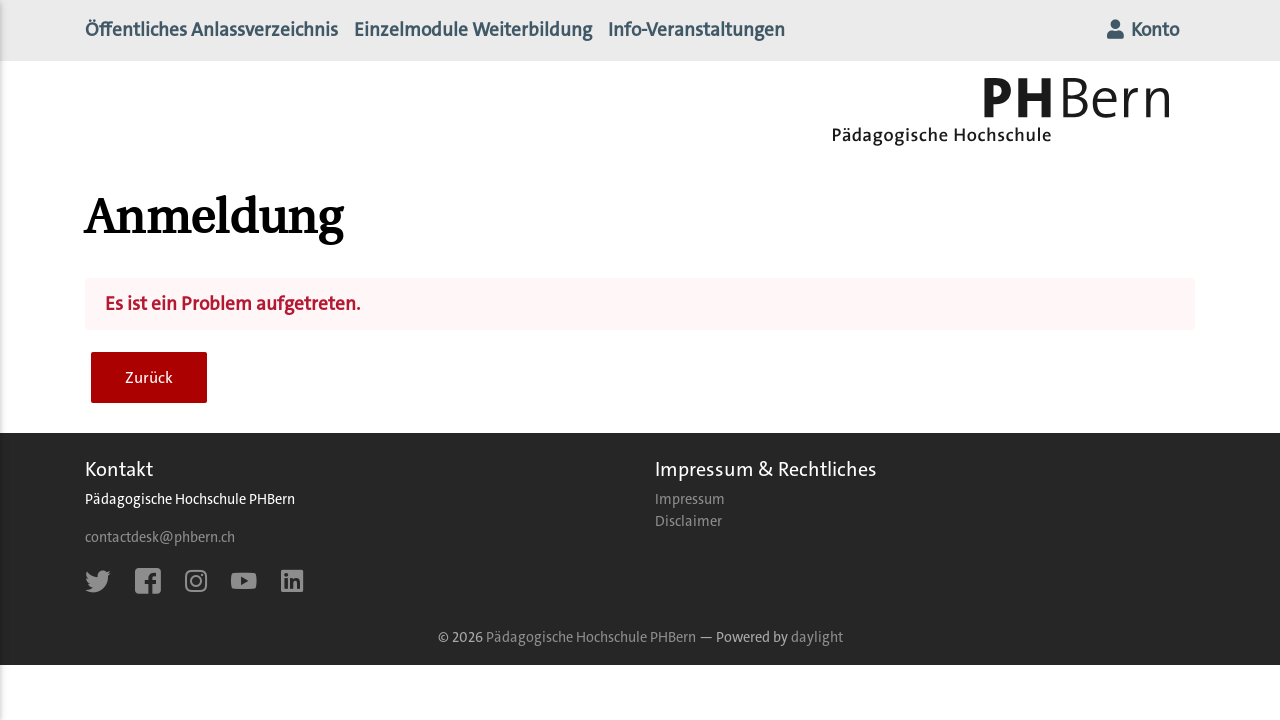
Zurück (149, 385)
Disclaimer (688, 529)
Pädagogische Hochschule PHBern (591, 645)
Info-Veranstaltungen (704, 32)
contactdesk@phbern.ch (160, 545)
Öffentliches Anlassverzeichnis (211, 33)
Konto (1141, 33)
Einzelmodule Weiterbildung (473, 33)
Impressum (690, 507)
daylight (817, 645)
